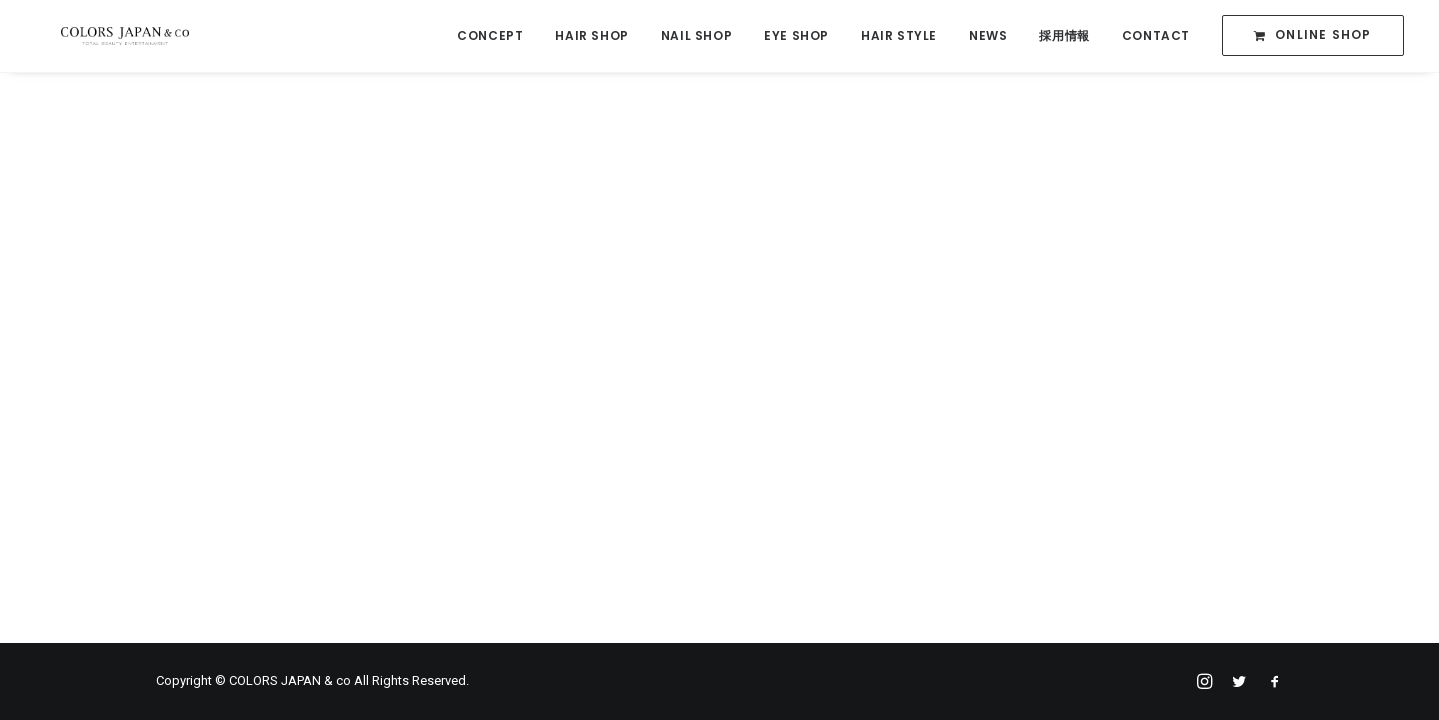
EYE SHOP (796, 36)
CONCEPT (490, 36)
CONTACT (1156, 36)
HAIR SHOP (591, 36)
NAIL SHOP (696, 36)
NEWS (988, 36)
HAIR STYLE (899, 36)
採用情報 (1064, 36)
